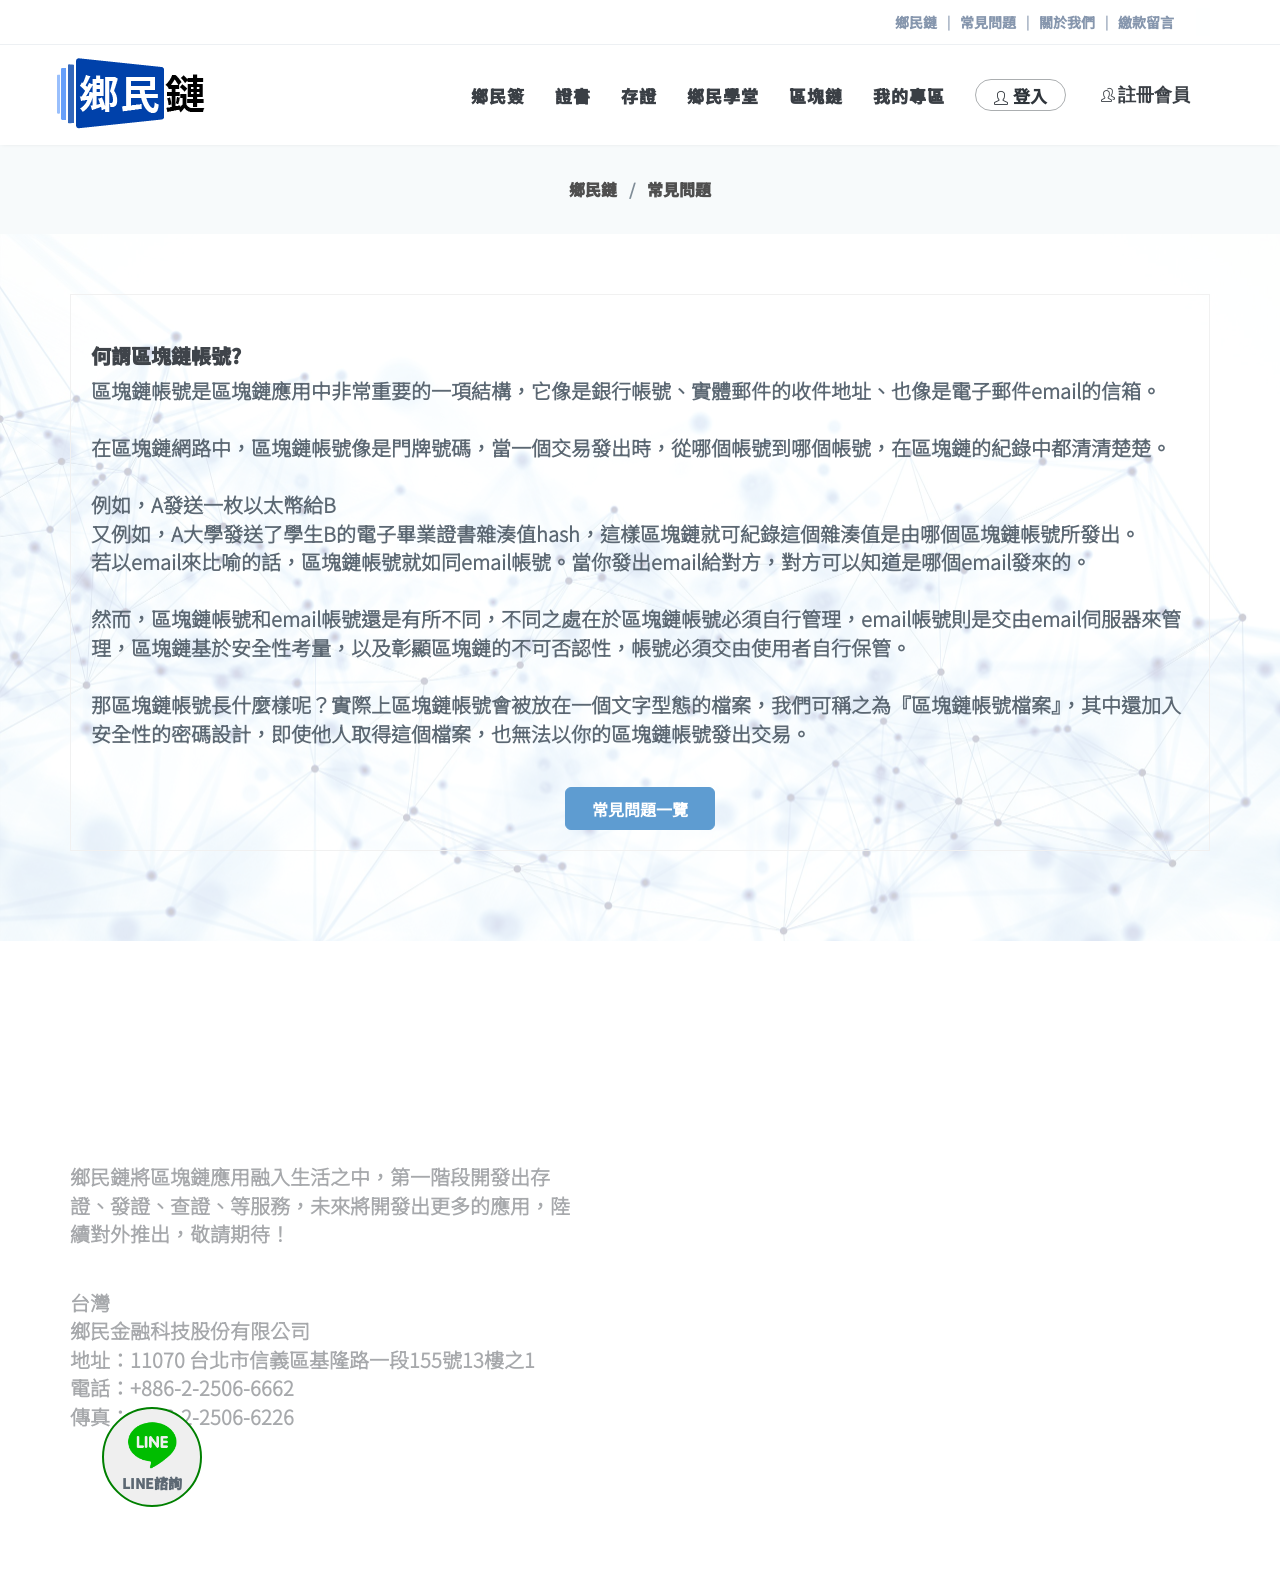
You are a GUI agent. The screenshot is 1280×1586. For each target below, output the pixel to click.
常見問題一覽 (640, 809)
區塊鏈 (816, 95)
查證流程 (809, 1263)
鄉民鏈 (916, 22)
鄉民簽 (498, 95)
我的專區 (909, 95)
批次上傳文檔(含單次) (856, 1096)
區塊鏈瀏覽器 (826, 1430)
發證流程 (809, 1072)
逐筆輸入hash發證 (844, 1145)
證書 (573, 95)
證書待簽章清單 (834, 1169)
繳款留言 (1146, 22)
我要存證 (1104, 1287)
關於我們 (1067, 22)
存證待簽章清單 (1129, 1311)
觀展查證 (809, 1311)
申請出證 (1104, 1336)
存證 (639, 95)
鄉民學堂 (723, 95)
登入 (1020, 95)
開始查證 (809, 1287)
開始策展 (1104, 1096)
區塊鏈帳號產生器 (843, 1454)
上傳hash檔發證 (836, 1120)
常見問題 (988, 22)
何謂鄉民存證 (1121, 1263)
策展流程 (1104, 1072)
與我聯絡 (1104, 1478)
